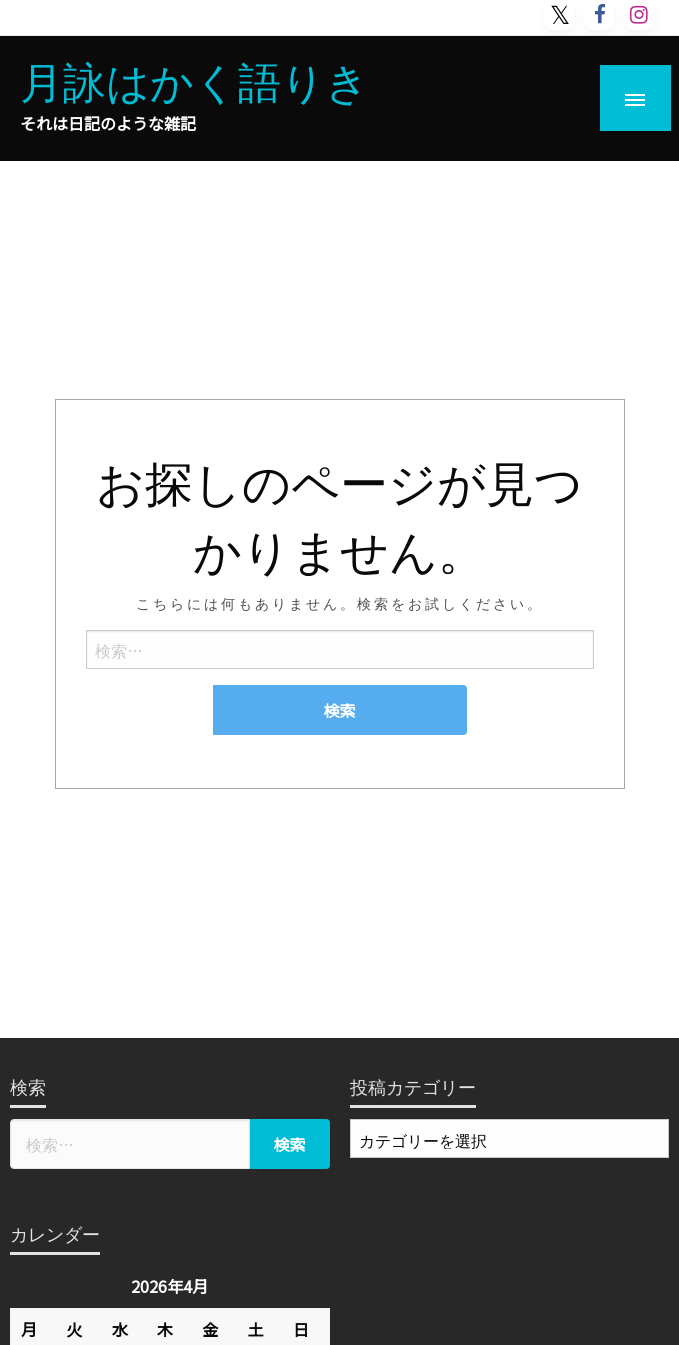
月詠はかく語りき (194, 79)
